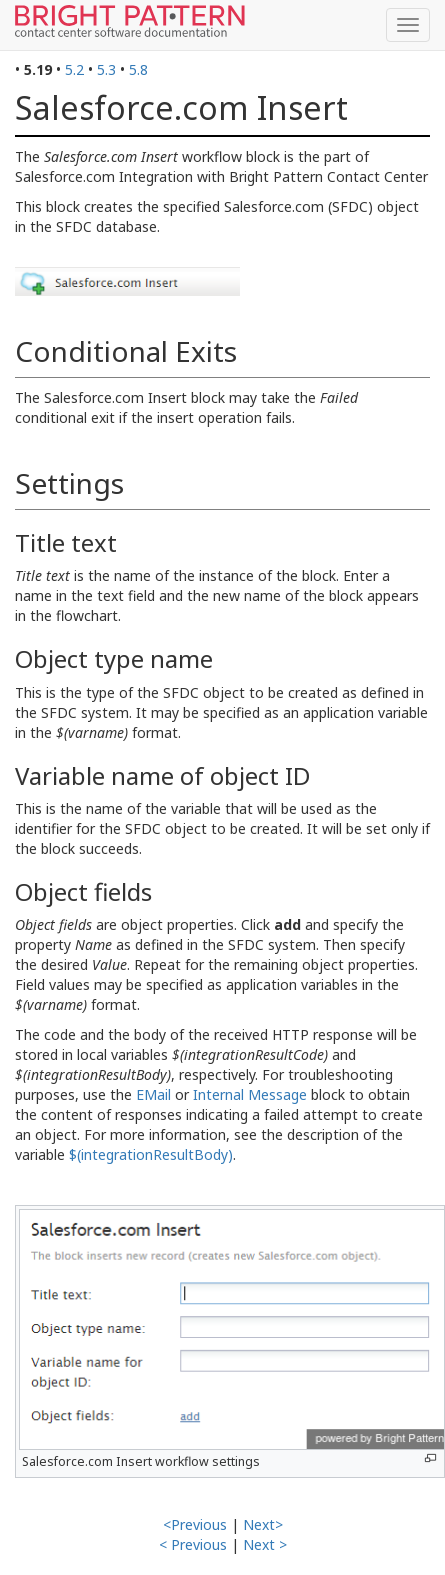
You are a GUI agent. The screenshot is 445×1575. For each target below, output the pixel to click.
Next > (265, 1544)
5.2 (74, 69)
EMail (153, 1094)
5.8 (138, 69)
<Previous (195, 1524)
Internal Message (250, 1094)
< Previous (193, 1544)
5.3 (106, 69)
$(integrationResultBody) (151, 1154)
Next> (263, 1524)
